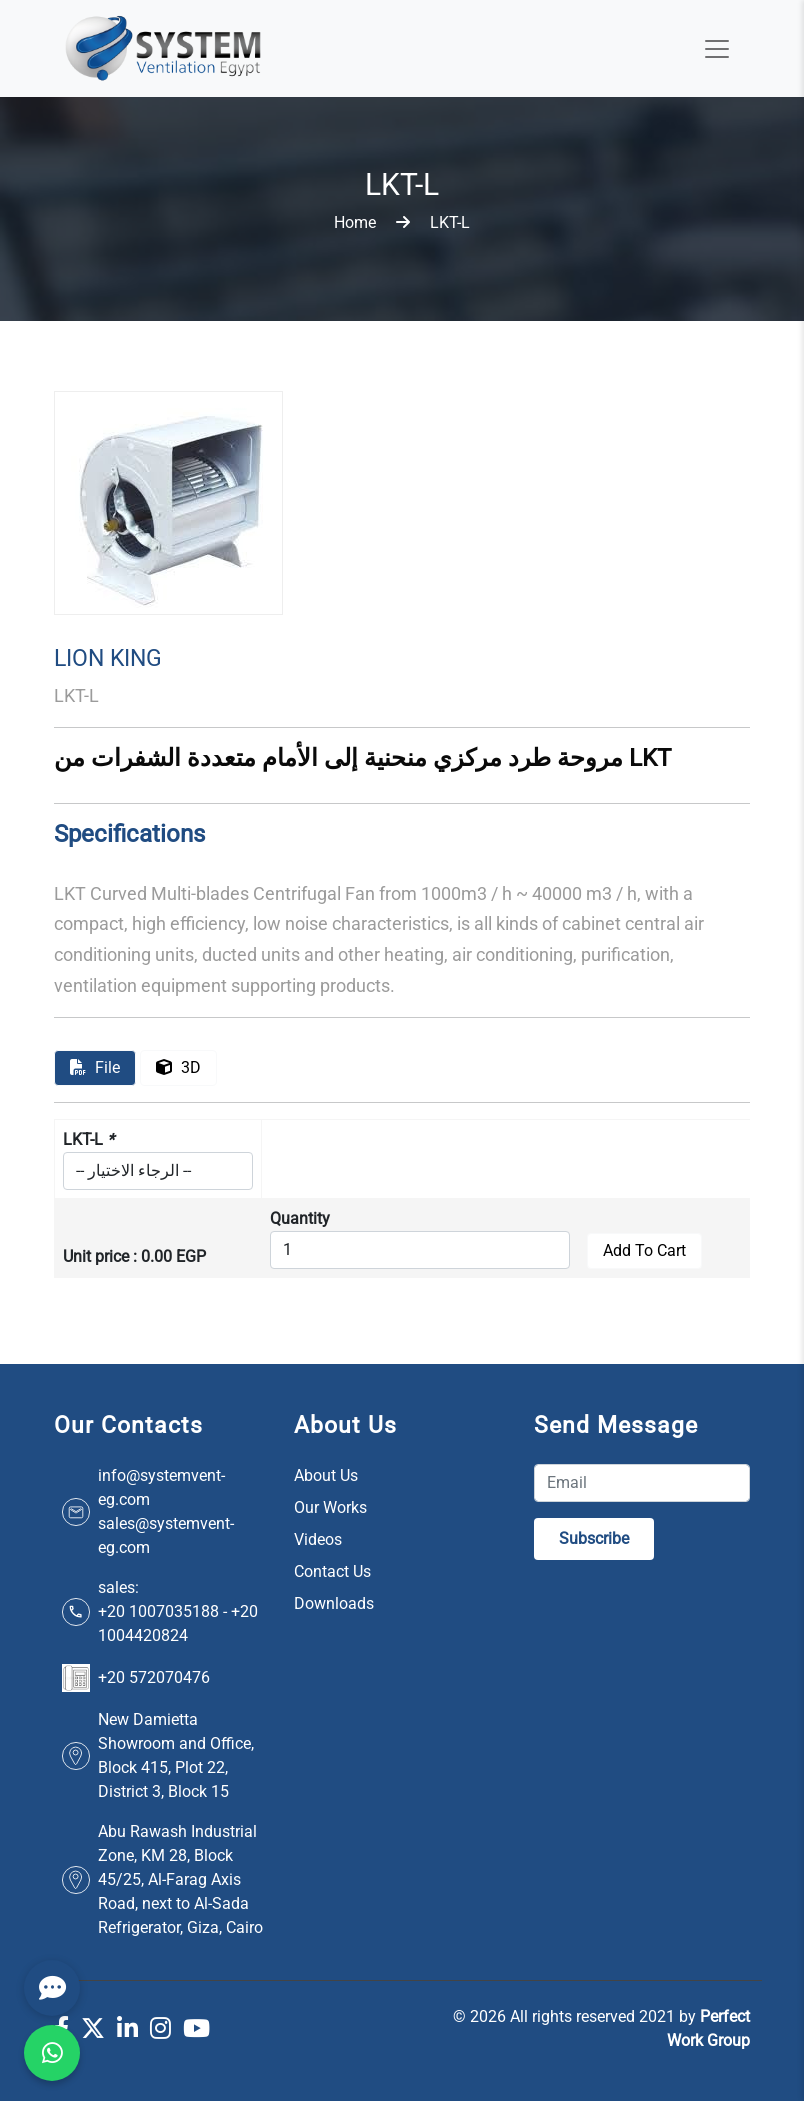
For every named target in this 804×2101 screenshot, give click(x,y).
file (95, 1067)
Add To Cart (644, 1250)
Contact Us (332, 1571)
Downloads (334, 1603)
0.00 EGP (173, 1256)
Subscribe (594, 1538)
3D (178, 1067)
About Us (326, 1475)
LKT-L (88, 1139)
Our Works (330, 1507)
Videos (318, 1539)
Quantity (300, 1218)
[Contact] (52, 1988)
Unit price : (100, 1256)
